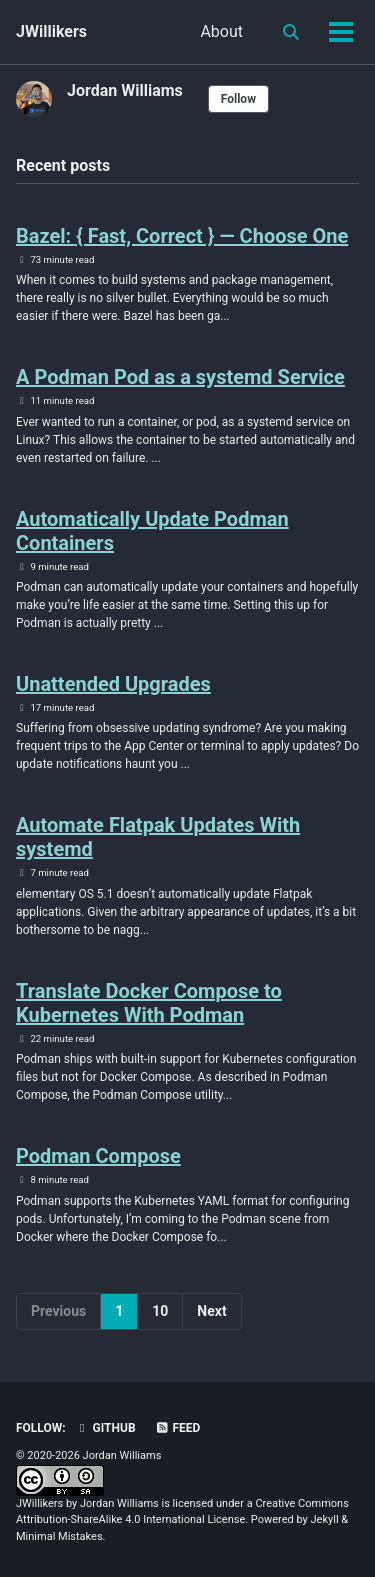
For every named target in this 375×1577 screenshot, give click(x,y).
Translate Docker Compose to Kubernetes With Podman (149, 1003)
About (221, 31)
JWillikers (51, 31)
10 (160, 1311)
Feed (178, 1428)
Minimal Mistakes (59, 1536)
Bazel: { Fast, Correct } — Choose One (182, 236)
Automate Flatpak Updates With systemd (158, 837)
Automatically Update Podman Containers (152, 531)
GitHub (105, 1428)
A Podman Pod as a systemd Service (180, 377)
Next (211, 1311)
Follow (238, 99)
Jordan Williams (125, 90)
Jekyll (325, 1519)
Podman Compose (98, 1156)
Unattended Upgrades (113, 684)
